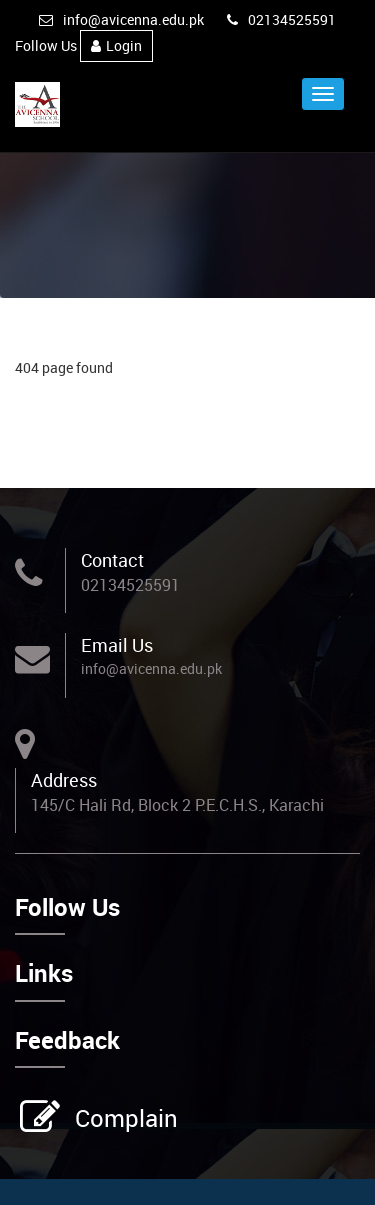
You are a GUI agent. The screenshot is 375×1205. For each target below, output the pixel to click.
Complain (124, 1118)
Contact (112, 560)
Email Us (117, 645)
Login (116, 45)
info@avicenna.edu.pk (121, 19)
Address (64, 780)
